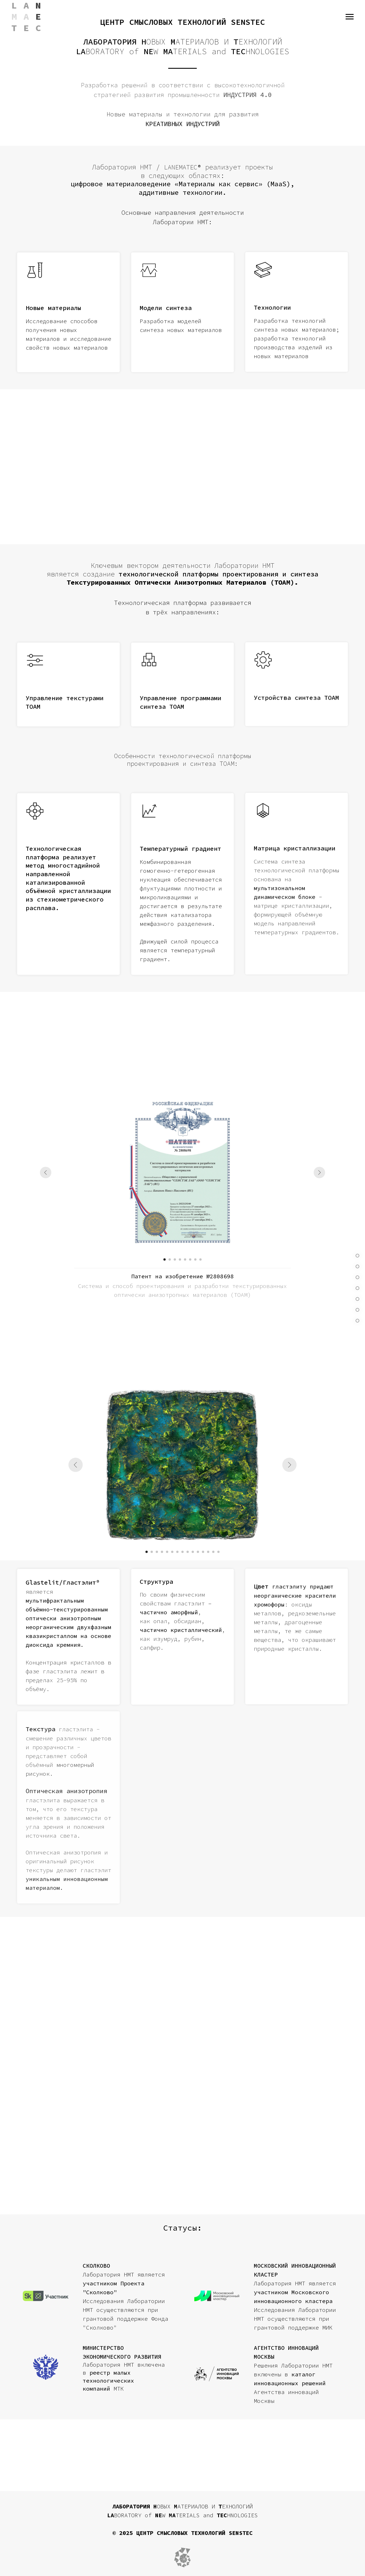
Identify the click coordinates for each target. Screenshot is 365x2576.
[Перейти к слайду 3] (175, 1259)
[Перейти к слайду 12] (203, 1552)
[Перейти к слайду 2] (170, 1259)
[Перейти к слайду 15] (218, 1552)
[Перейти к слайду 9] (187, 1552)
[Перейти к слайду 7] (195, 1259)
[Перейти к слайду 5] (185, 1259)
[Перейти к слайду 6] (190, 1259)
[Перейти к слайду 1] (164, 1259)
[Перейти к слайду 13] (208, 1552)
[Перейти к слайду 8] (200, 1259)
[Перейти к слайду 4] (180, 1259)
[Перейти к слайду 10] (193, 1552)
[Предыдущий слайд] (45, 1172)
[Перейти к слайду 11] (198, 1552)
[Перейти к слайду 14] (213, 1552)
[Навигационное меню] (350, 17)
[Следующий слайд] (319, 1172)
